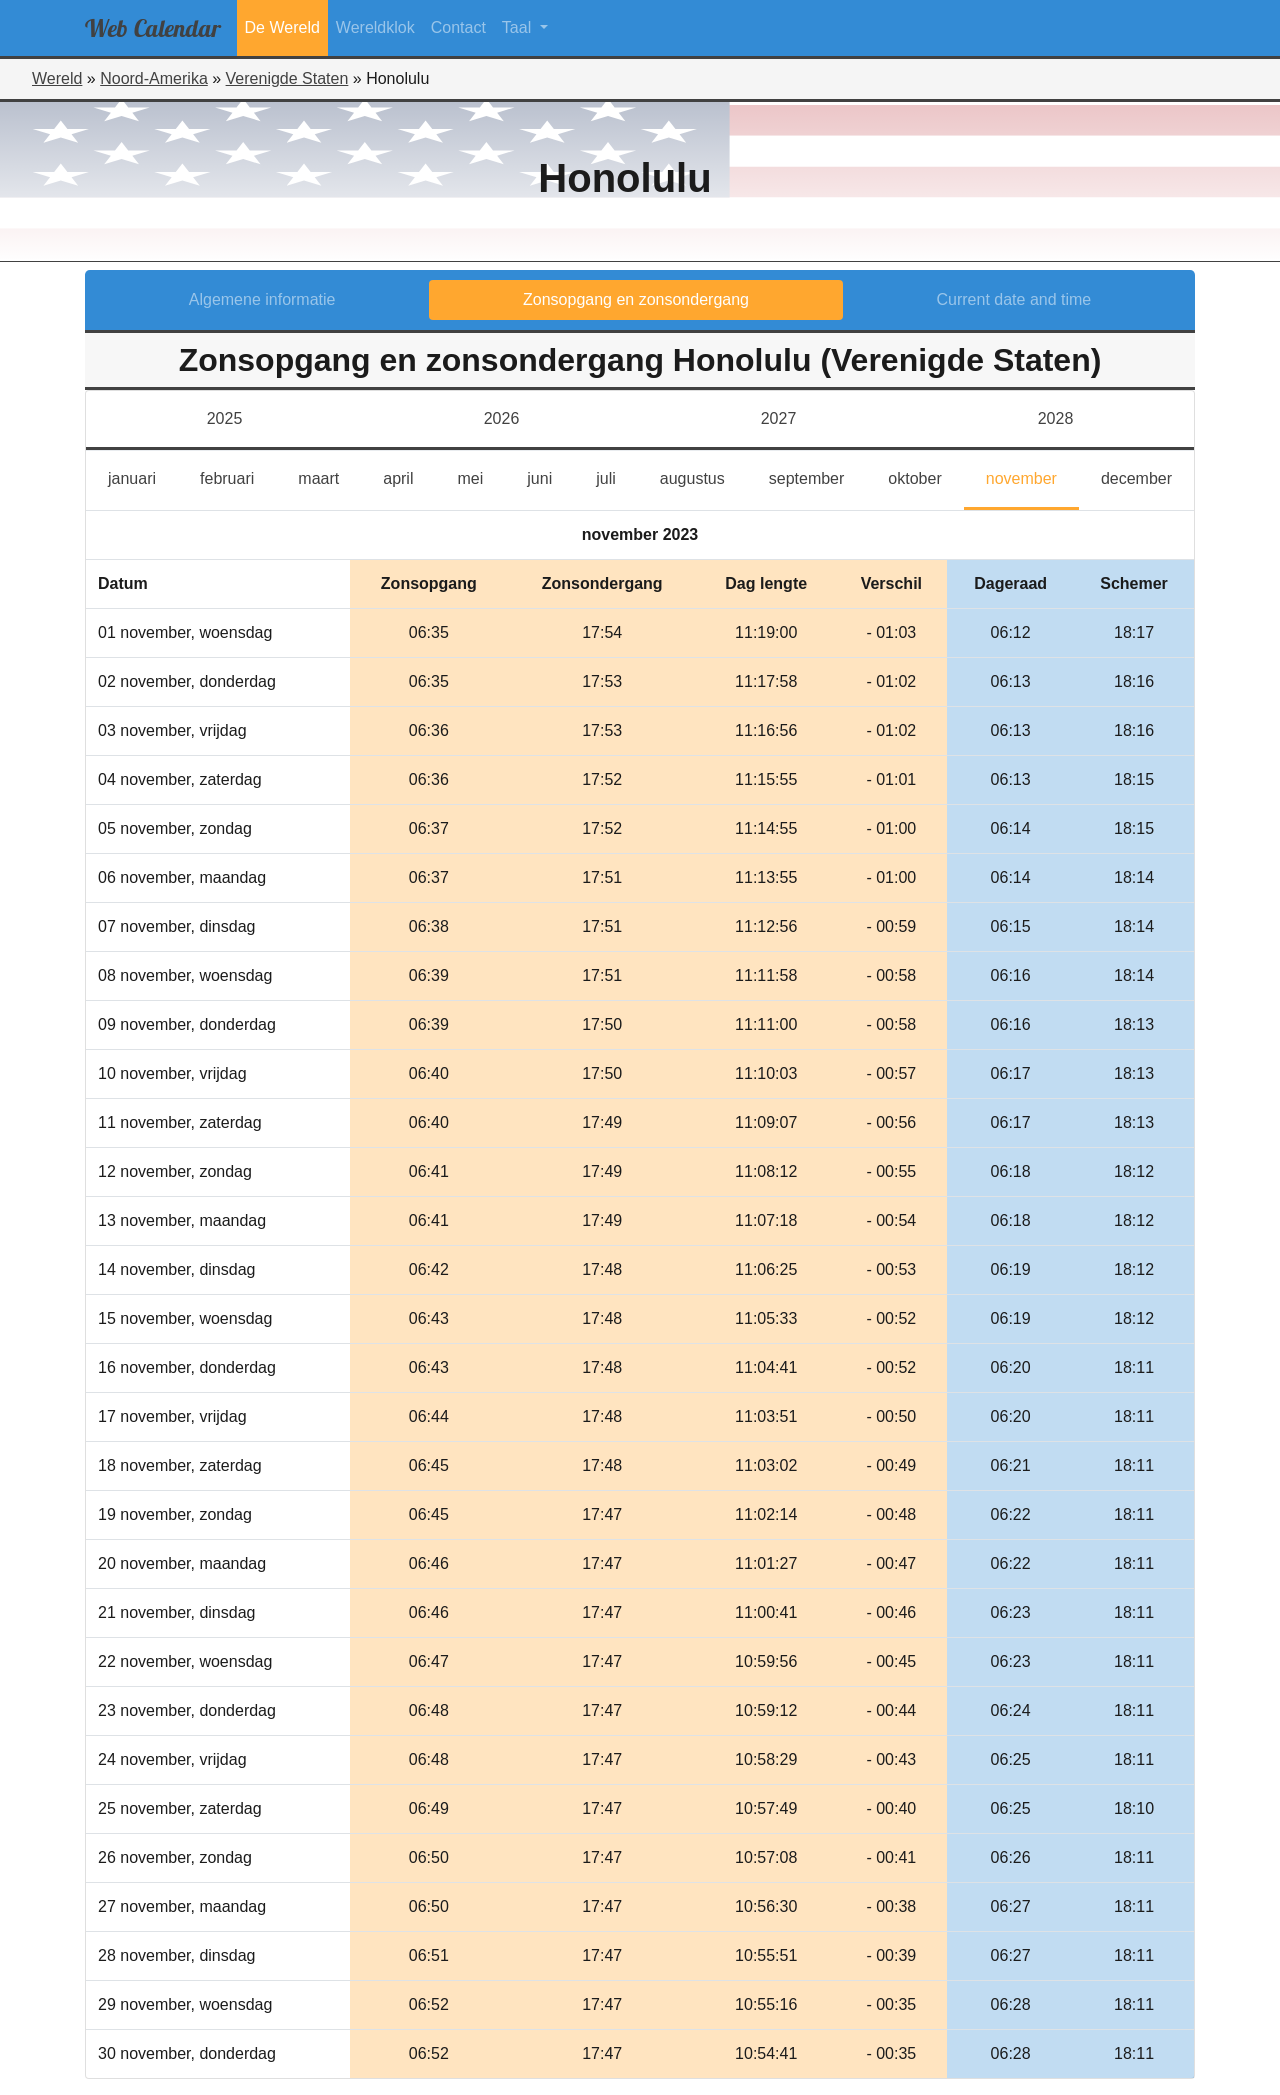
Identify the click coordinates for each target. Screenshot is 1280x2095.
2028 (1056, 418)
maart (329, 476)
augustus (703, 476)
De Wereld (282, 27)
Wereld (57, 78)
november (1032, 476)
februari (238, 476)
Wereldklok (375, 27)
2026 (502, 418)
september (818, 476)
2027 (779, 418)
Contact (458, 27)
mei (481, 476)
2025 (225, 418)
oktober (925, 476)
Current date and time (1014, 299)
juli (615, 476)
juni (550, 476)
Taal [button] (519, 27)
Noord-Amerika (154, 78)
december (1147, 476)
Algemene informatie (262, 299)
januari (143, 476)
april (409, 476)
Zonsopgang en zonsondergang (636, 299)
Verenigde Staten (287, 78)
